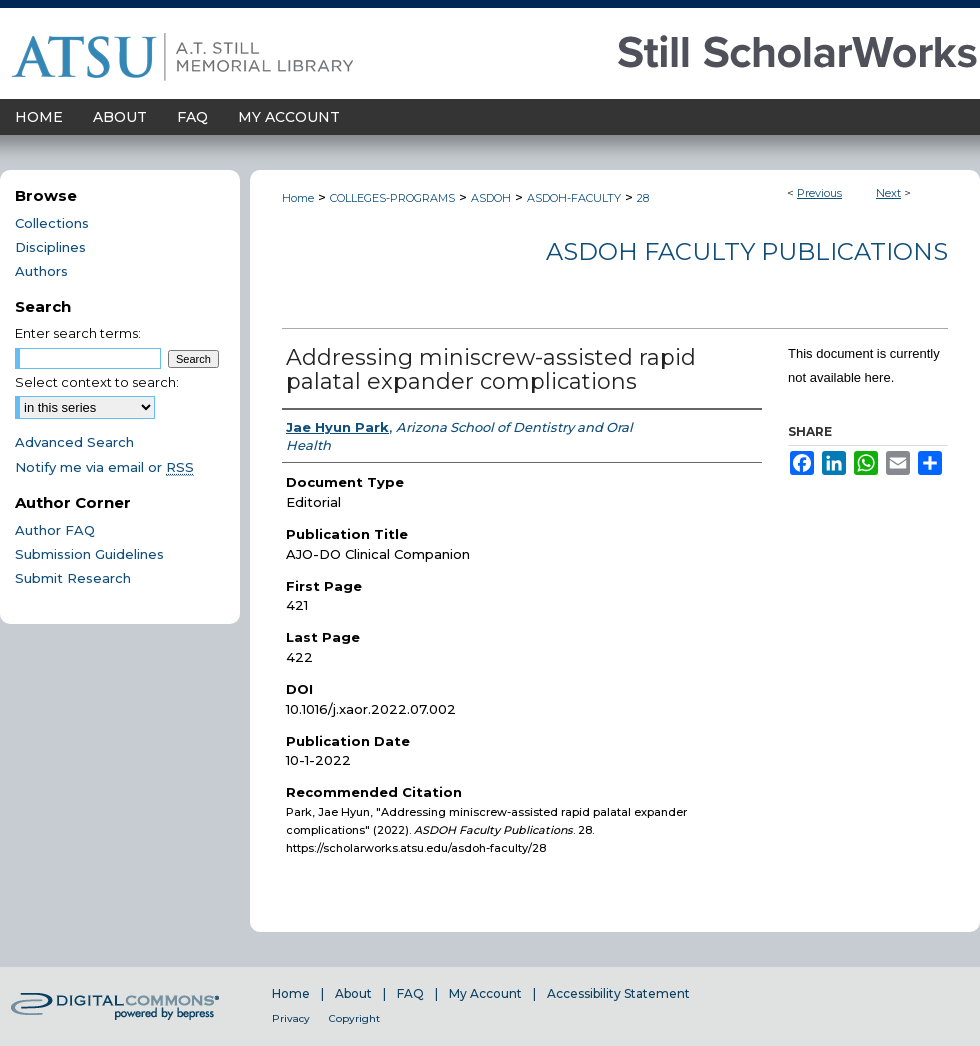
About (353, 993)
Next (888, 193)
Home (298, 198)
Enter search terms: (78, 333)
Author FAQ (55, 530)
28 (643, 198)
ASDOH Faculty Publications (747, 251)
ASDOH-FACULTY (574, 198)
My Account (485, 993)
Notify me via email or (104, 467)
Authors (41, 271)
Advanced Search (74, 442)
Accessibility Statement (618, 993)
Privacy (291, 1018)
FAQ (410, 993)
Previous (819, 193)
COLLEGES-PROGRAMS (392, 198)
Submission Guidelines (89, 554)
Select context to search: (97, 382)
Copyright (354, 1018)
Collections (52, 223)
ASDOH (491, 198)
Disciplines (50, 247)
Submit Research (73, 578)
